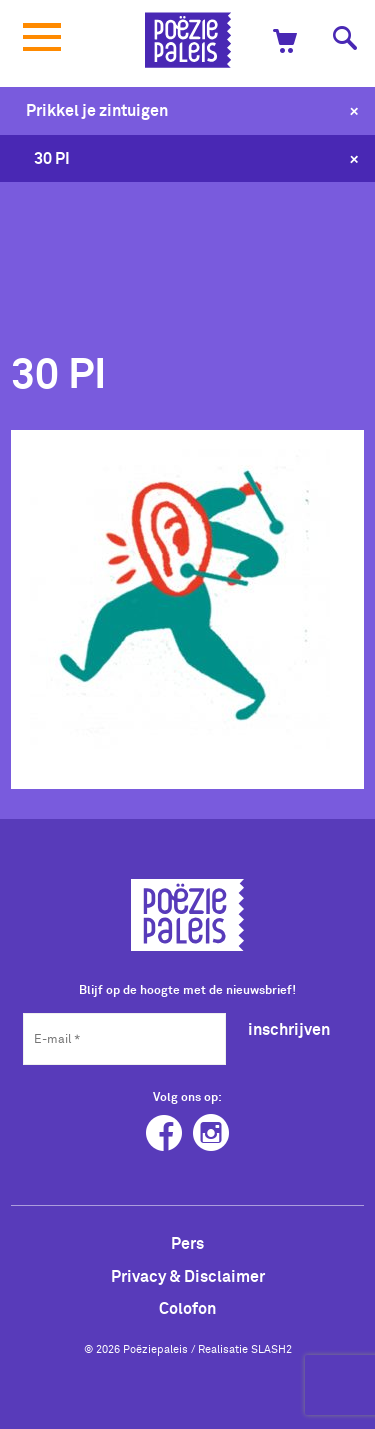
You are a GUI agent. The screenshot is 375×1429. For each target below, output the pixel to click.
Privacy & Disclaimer (188, 1276)
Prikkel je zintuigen (97, 110)
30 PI (52, 158)
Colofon (187, 1308)
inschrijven (289, 1029)
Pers (187, 1243)
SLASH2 (271, 1349)
